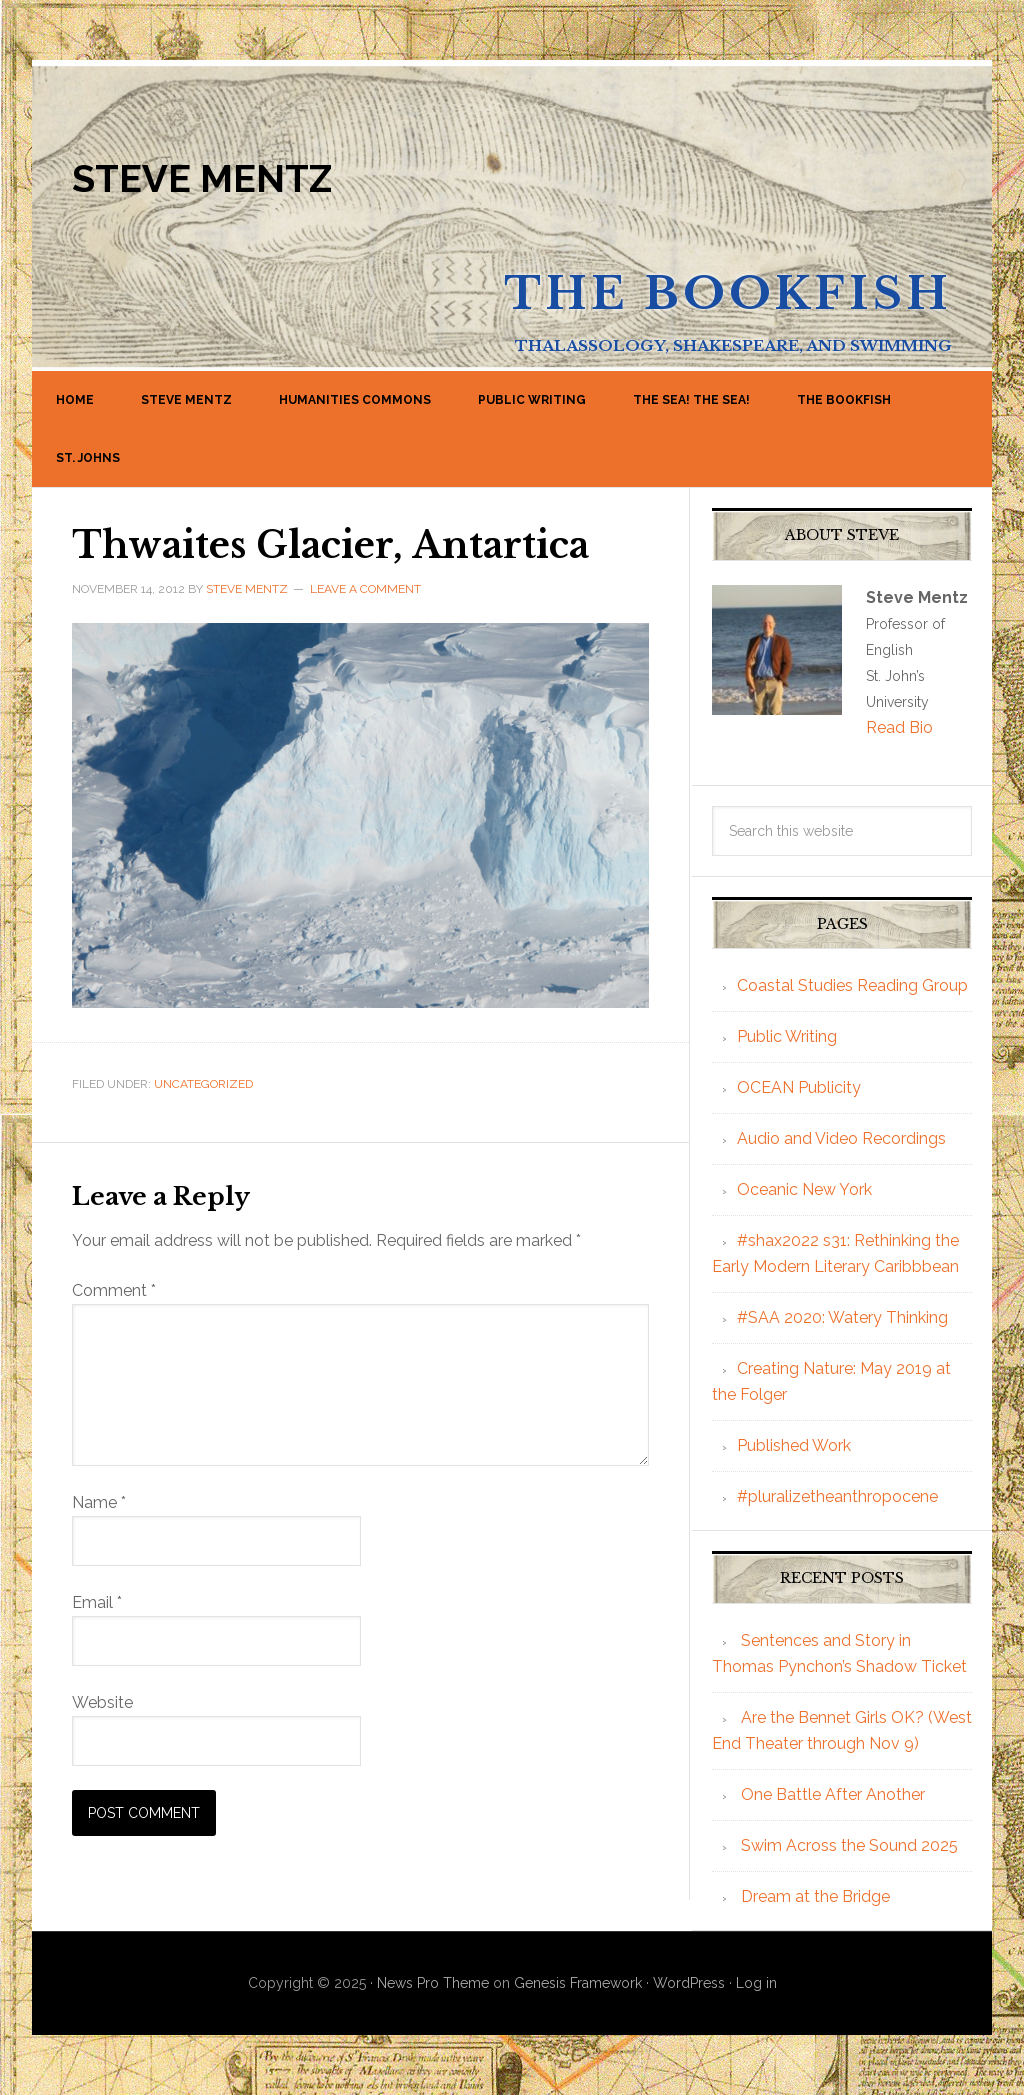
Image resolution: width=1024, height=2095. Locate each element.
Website (102, 1702)
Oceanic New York (804, 1189)
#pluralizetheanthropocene (837, 1496)
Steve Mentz (202, 178)
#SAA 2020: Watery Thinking (842, 1317)
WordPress (689, 1983)
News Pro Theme (433, 1983)
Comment (114, 1290)
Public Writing (787, 1036)
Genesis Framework (578, 1983)
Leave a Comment (365, 589)
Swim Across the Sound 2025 (849, 1845)
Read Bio (899, 727)
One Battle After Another (833, 1794)
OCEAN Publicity (799, 1087)
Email (97, 1602)
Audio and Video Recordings (841, 1138)
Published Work (794, 1445)
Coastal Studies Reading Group (852, 985)
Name (99, 1502)
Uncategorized (203, 1084)
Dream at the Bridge (815, 1896)
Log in (756, 1983)
